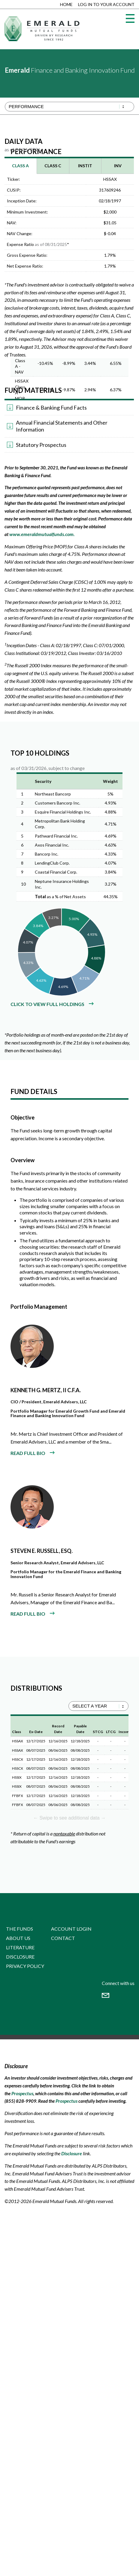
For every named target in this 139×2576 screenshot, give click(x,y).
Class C (52, 165)
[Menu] (130, 18)
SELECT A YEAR (89, 1705)
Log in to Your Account (106, 4)
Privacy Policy (25, 1966)
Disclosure (20, 1956)
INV (118, 165)
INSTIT (85, 165)
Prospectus (22, 2093)
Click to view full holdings (47, 1004)
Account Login (71, 1929)
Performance (26, 106)
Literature (20, 1947)
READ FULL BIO (28, 1453)
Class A (20, 165)
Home (66, 4)
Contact (63, 1938)
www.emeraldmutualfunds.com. (42, 534)
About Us (18, 1938)
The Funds (19, 1929)
